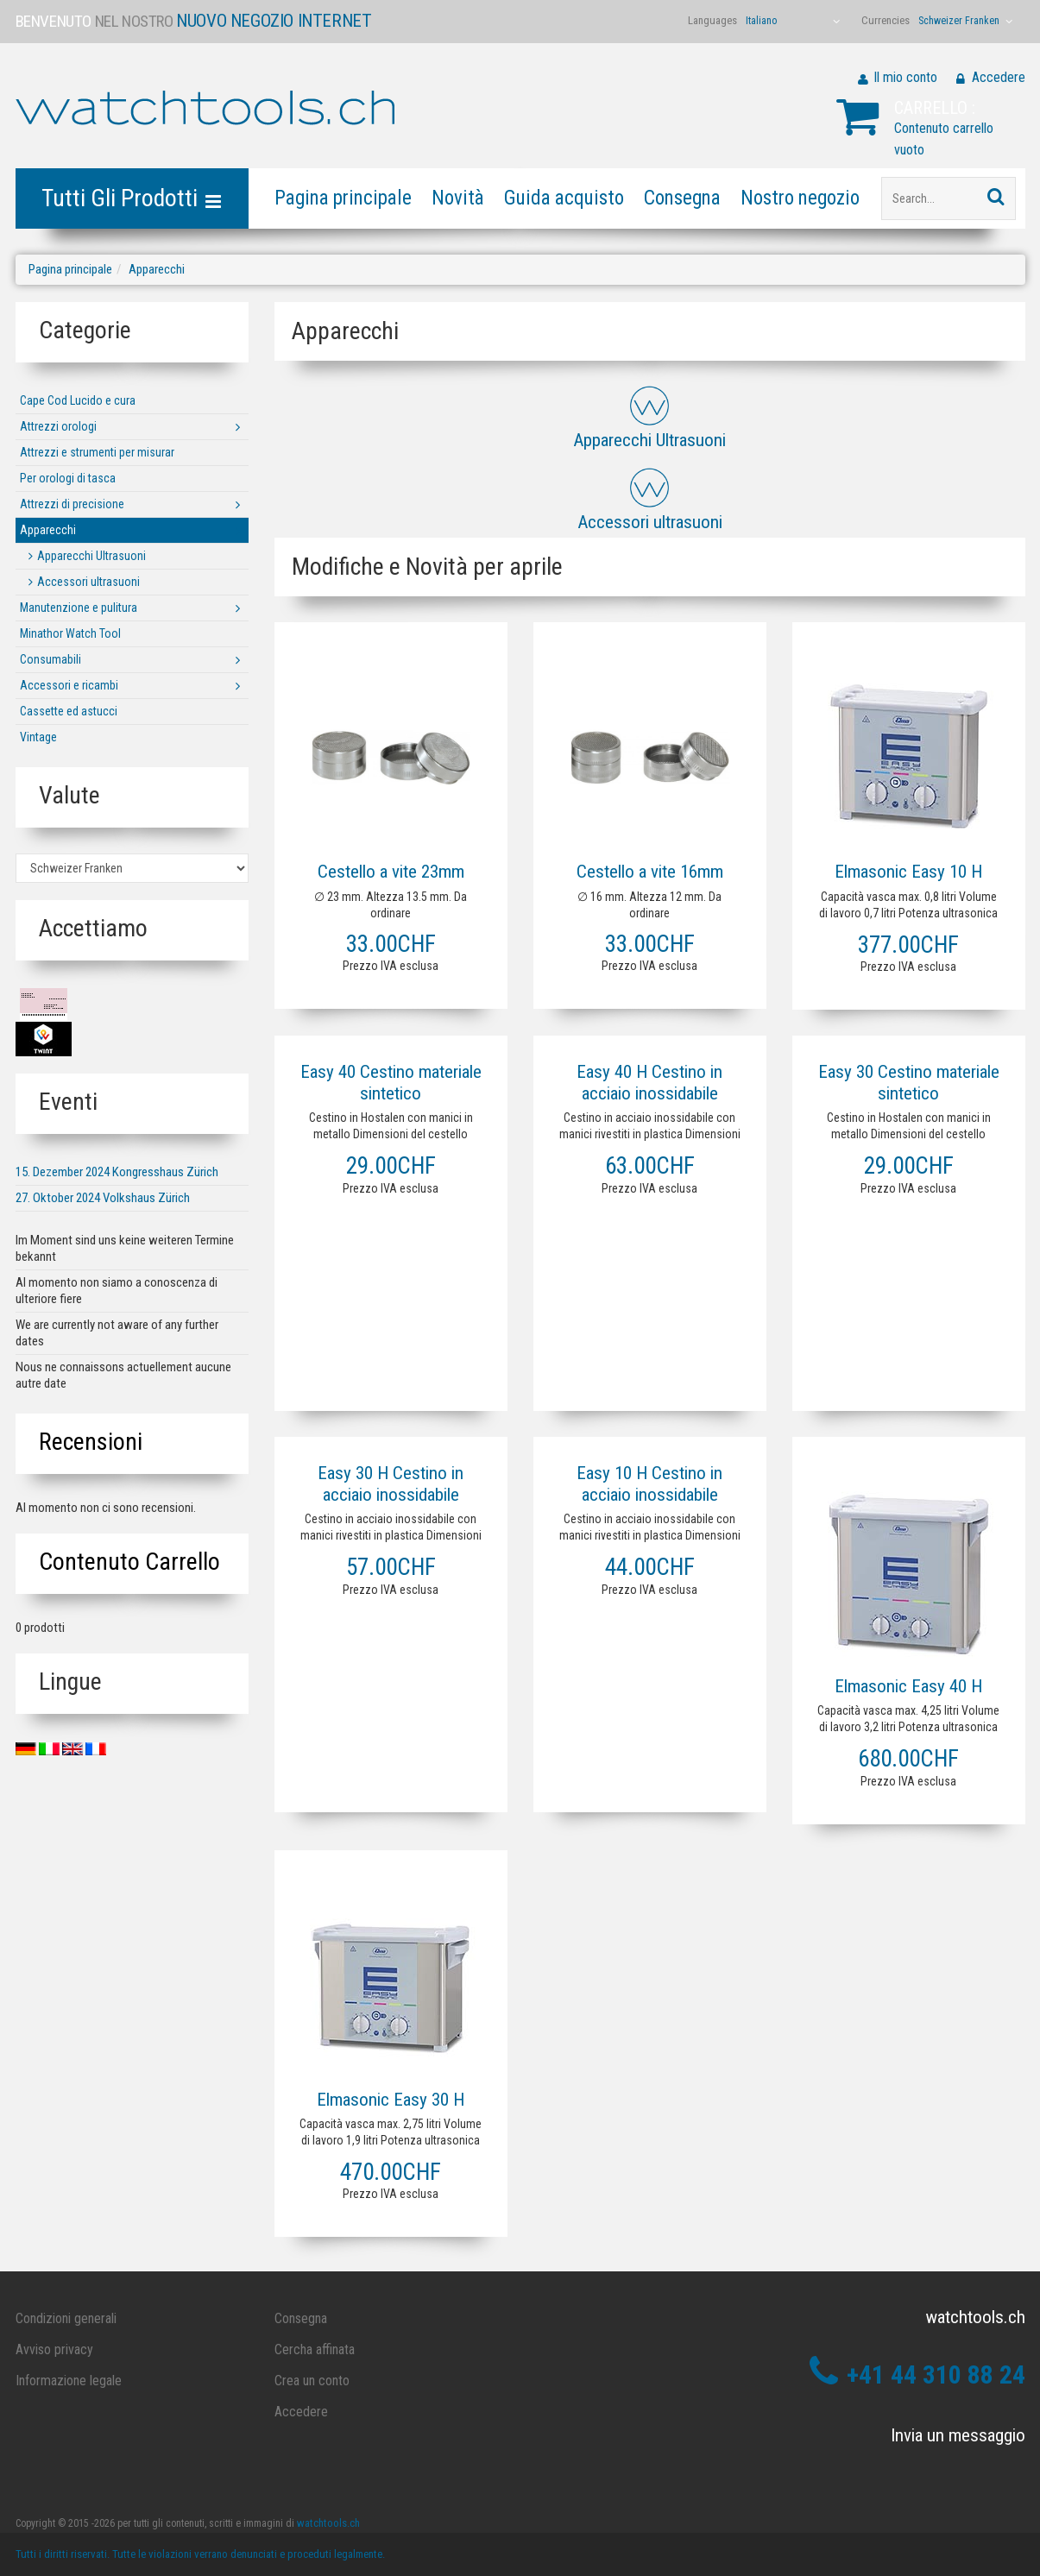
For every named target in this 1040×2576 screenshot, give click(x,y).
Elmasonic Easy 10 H (908, 871)
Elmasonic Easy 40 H (908, 1686)
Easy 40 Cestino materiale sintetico (391, 1082)
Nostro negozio (800, 198)
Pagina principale (343, 198)
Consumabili (50, 659)
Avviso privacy (54, 2349)
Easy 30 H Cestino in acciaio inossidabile (390, 1484)
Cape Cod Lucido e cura (78, 400)
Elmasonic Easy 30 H (390, 2099)
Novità (458, 198)
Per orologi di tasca (68, 478)
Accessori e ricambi (69, 685)
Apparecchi (157, 269)
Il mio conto (905, 77)
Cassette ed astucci (68, 711)
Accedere (998, 77)
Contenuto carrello (129, 1561)
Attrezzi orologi (58, 426)
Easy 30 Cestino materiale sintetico (908, 1082)
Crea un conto (312, 2380)
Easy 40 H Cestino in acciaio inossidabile (649, 1082)
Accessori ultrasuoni (88, 582)
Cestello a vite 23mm (391, 871)
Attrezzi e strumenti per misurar (97, 452)
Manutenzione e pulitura (78, 607)
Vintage (38, 737)
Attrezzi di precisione (72, 504)
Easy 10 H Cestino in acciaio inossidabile (649, 1484)
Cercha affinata (314, 2349)
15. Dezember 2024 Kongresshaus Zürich (117, 1172)
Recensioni (90, 1441)
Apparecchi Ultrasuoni (91, 556)
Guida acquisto (564, 198)
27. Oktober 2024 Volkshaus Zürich (103, 1198)
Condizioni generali (66, 2318)
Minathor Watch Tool (70, 633)
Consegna (682, 198)
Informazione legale (69, 2380)
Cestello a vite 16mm (650, 871)
